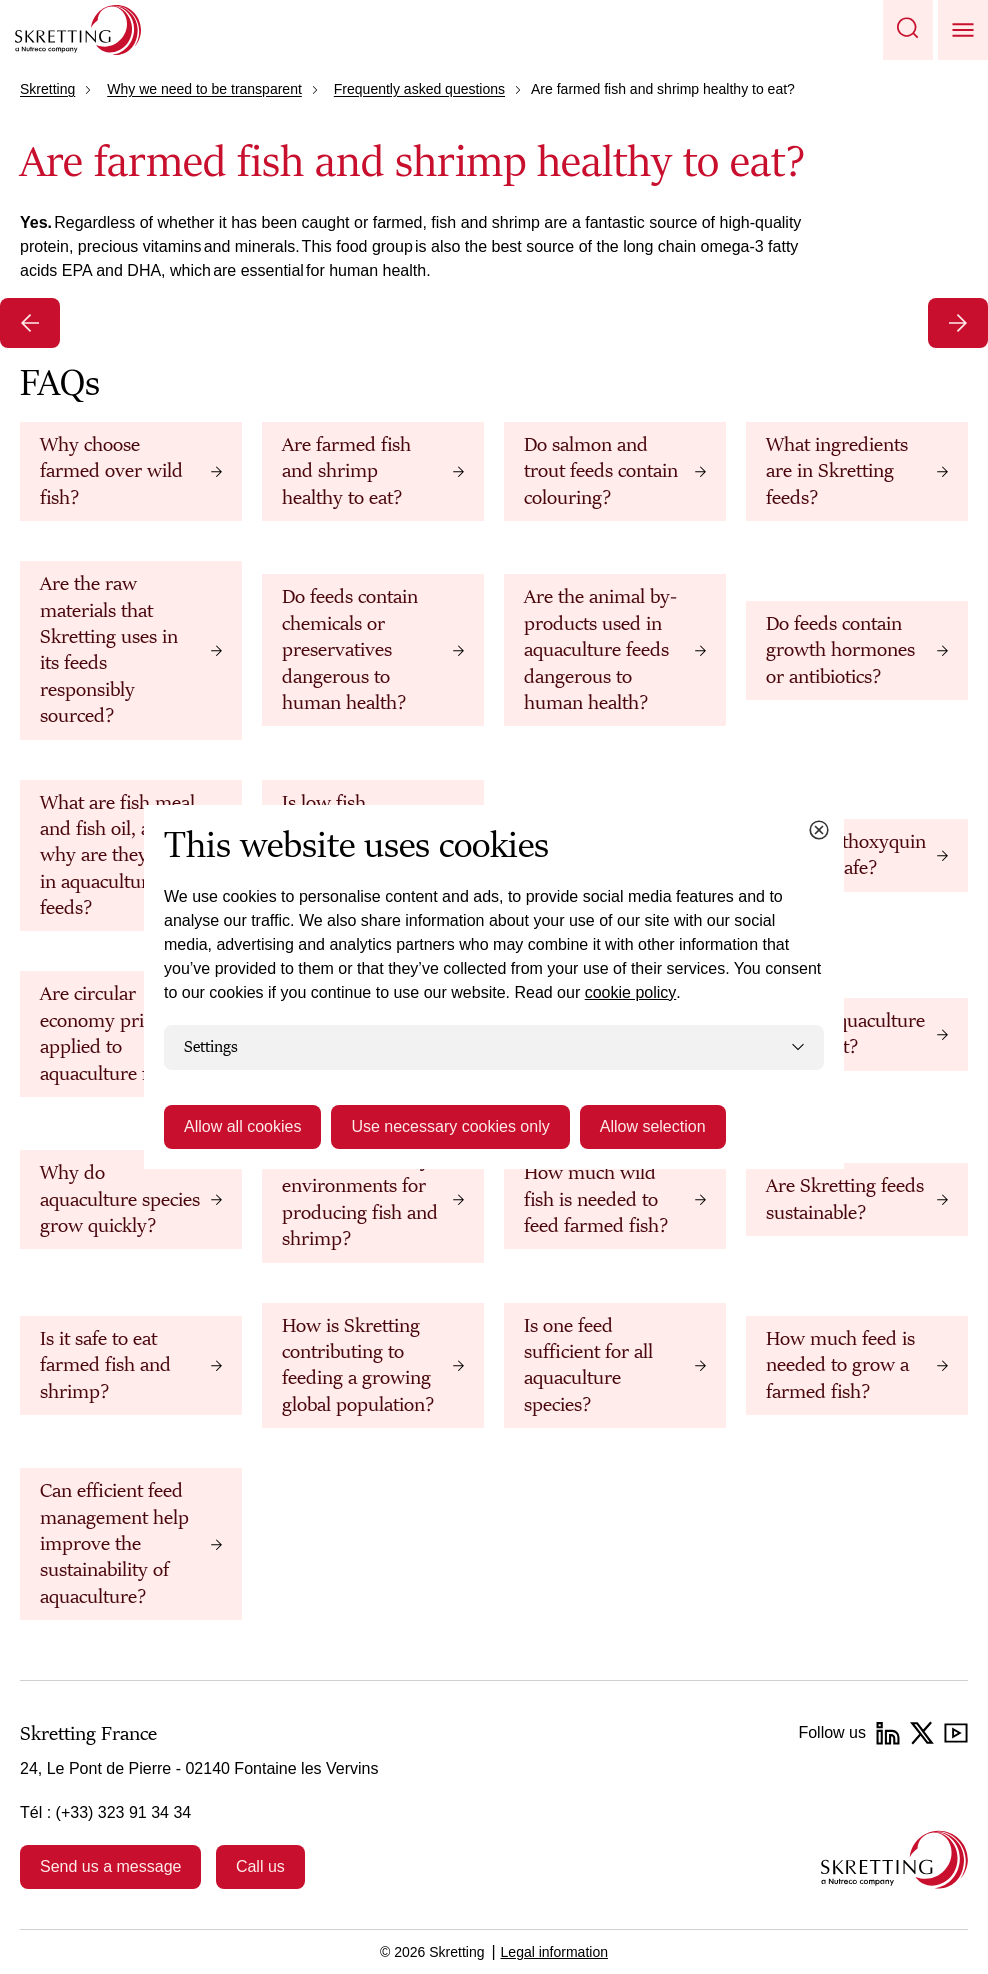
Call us (260, 1866)
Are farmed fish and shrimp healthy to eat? (346, 471)
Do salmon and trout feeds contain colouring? (601, 471)
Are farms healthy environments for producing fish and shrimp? (360, 1199)
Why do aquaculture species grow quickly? (120, 1199)
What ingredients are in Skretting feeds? (837, 471)
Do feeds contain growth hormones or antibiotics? (840, 650)
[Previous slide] (30, 323)
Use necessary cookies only (450, 1126)
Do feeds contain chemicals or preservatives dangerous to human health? (350, 650)
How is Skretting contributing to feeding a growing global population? (358, 1365)
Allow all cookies (242, 1126)
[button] (908, 30)
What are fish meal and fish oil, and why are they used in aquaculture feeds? (117, 856)
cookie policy (631, 992)
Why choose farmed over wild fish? (111, 471)
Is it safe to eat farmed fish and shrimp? (105, 1365)
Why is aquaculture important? (845, 1034)
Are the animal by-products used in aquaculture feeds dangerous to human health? (600, 650)
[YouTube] (956, 1733)
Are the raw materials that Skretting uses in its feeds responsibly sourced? (109, 650)
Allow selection (653, 1126)
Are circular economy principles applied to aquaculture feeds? (120, 1033)
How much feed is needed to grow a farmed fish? (840, 1365)
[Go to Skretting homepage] (78, 30)
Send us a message (110, 1866)
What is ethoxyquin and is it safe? (846, 855)
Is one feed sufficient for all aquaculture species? (588, 1365)
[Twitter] (922, 1733)
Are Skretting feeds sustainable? (845, 1199)
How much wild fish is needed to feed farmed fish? (596, 1199)
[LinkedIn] (888, 1733)
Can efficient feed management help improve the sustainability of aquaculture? (114, 1544)
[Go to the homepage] (894, 1859)
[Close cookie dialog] (819, 830)
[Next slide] (958, 323)
